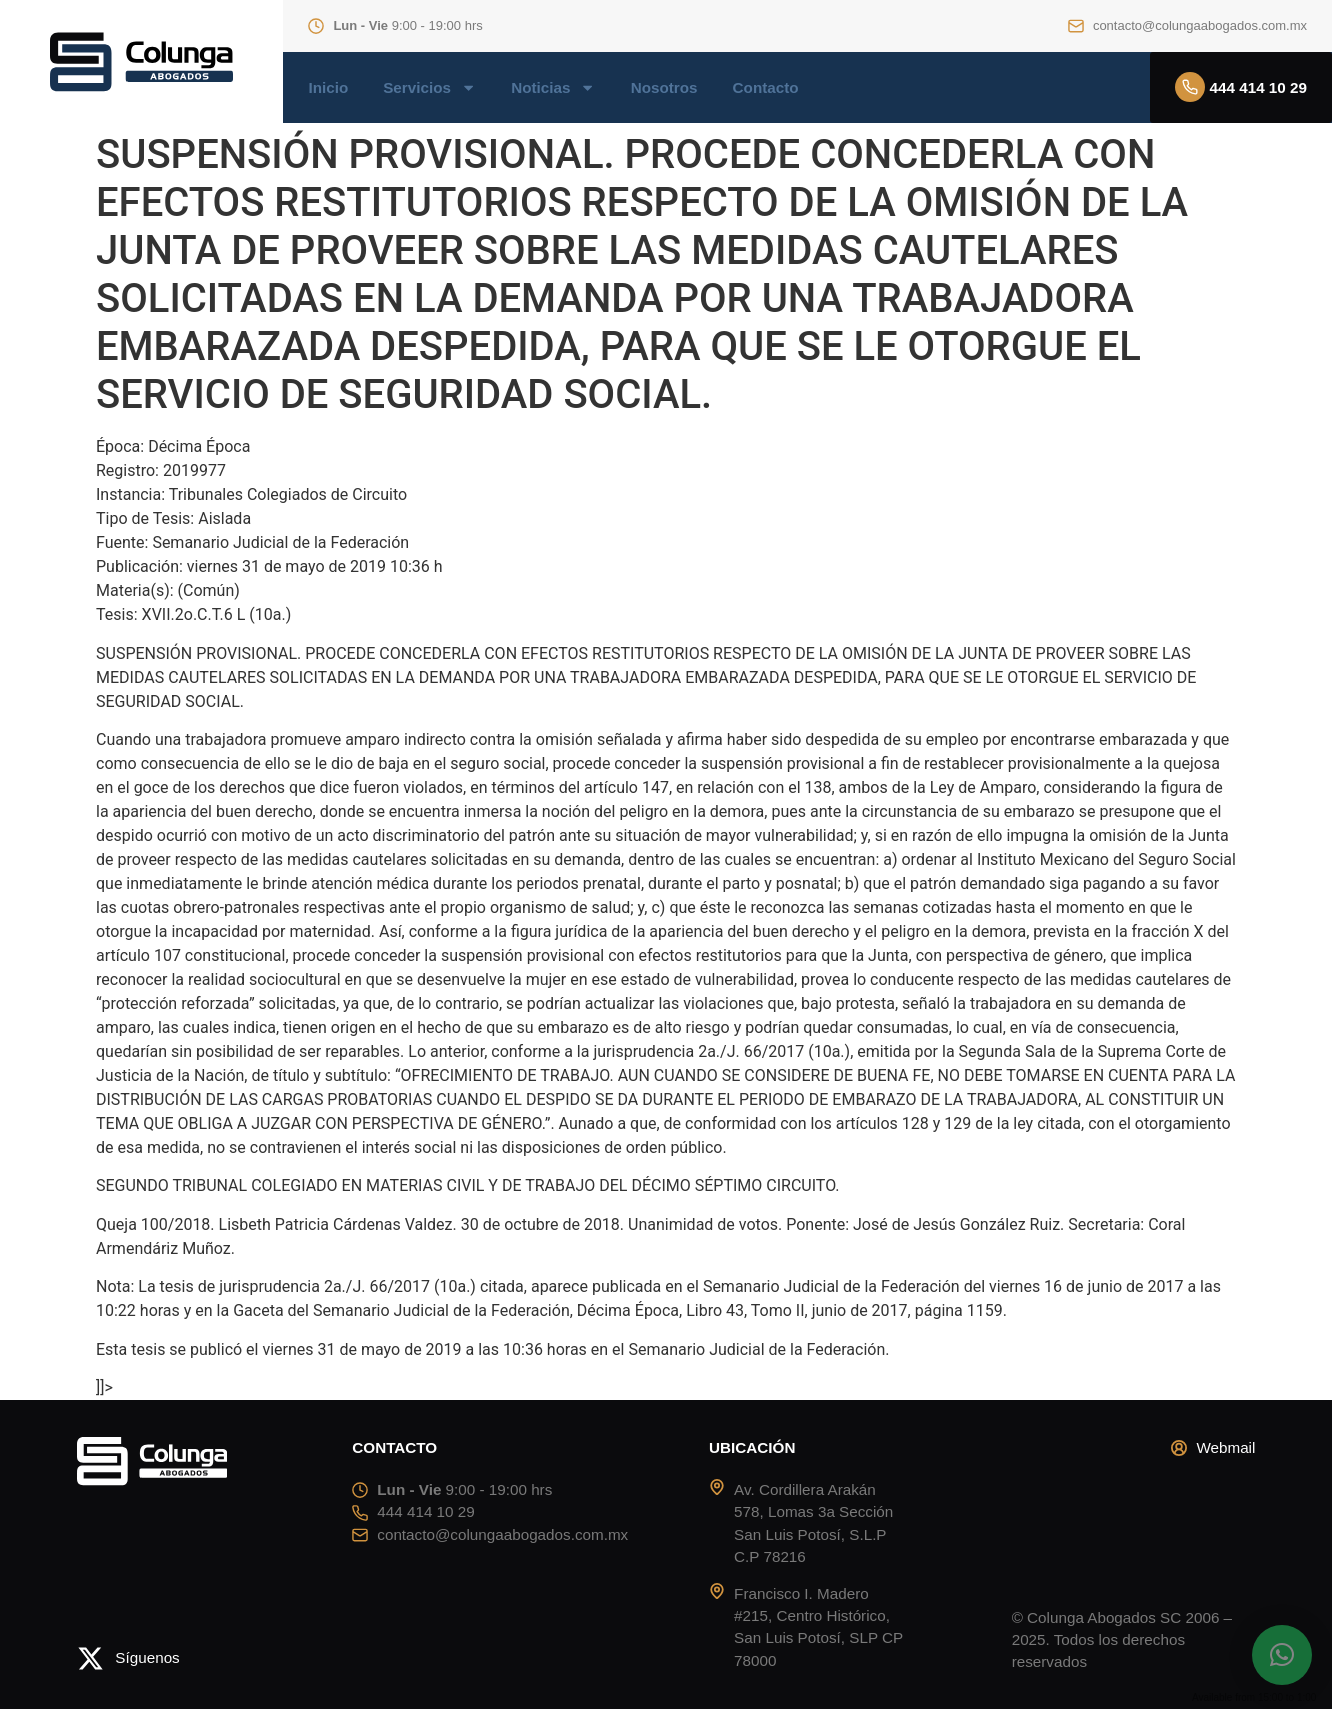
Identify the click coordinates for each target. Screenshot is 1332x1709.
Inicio (328, 88)
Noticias (553, 88)
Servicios (429, 88)
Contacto (766, 88)
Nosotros (664, 88)
